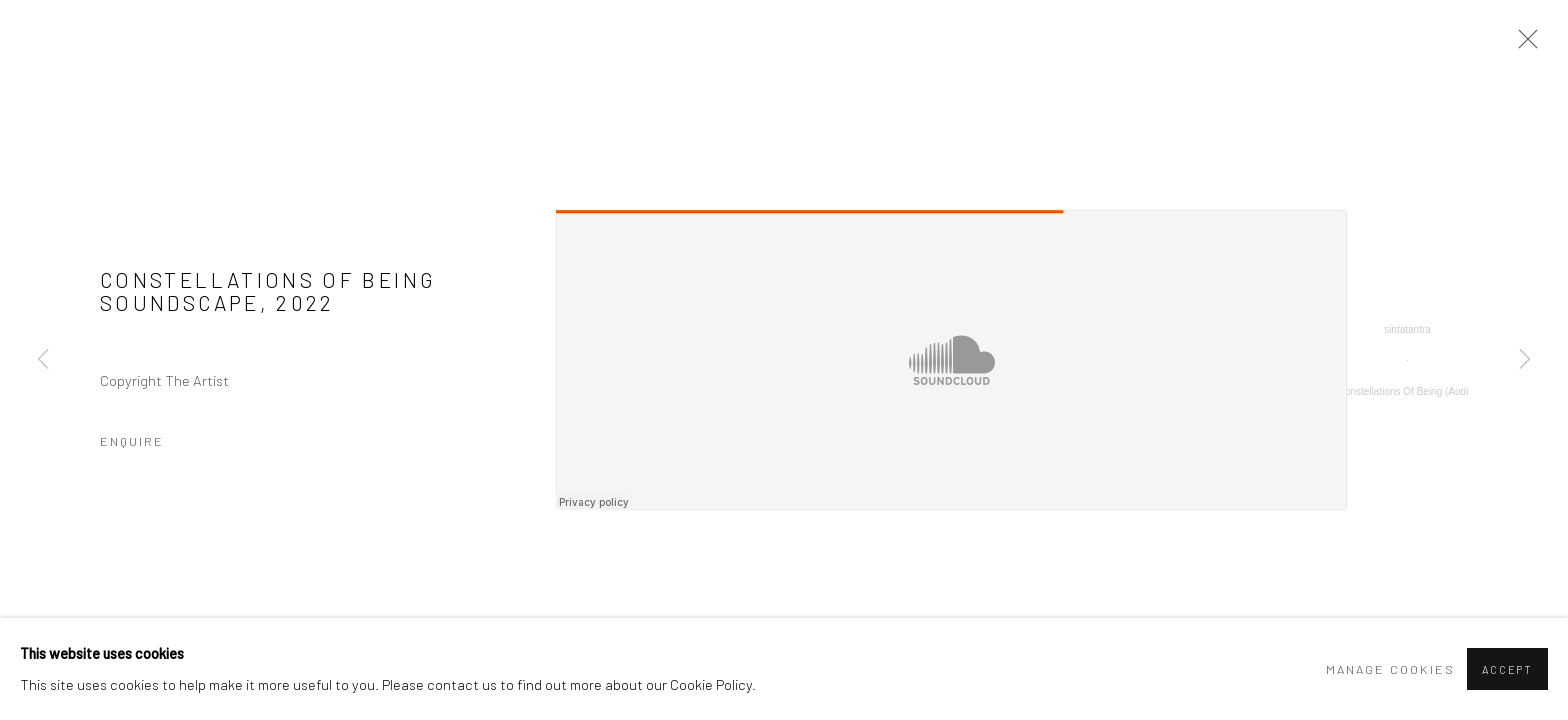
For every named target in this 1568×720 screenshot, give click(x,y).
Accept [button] (1507, 669)
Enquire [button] (132, 441)
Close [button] (1523, 45)
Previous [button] (43, 360)
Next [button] (1525, 360)
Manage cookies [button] (1390, 669)
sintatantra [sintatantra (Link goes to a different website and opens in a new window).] (1407, 329)
